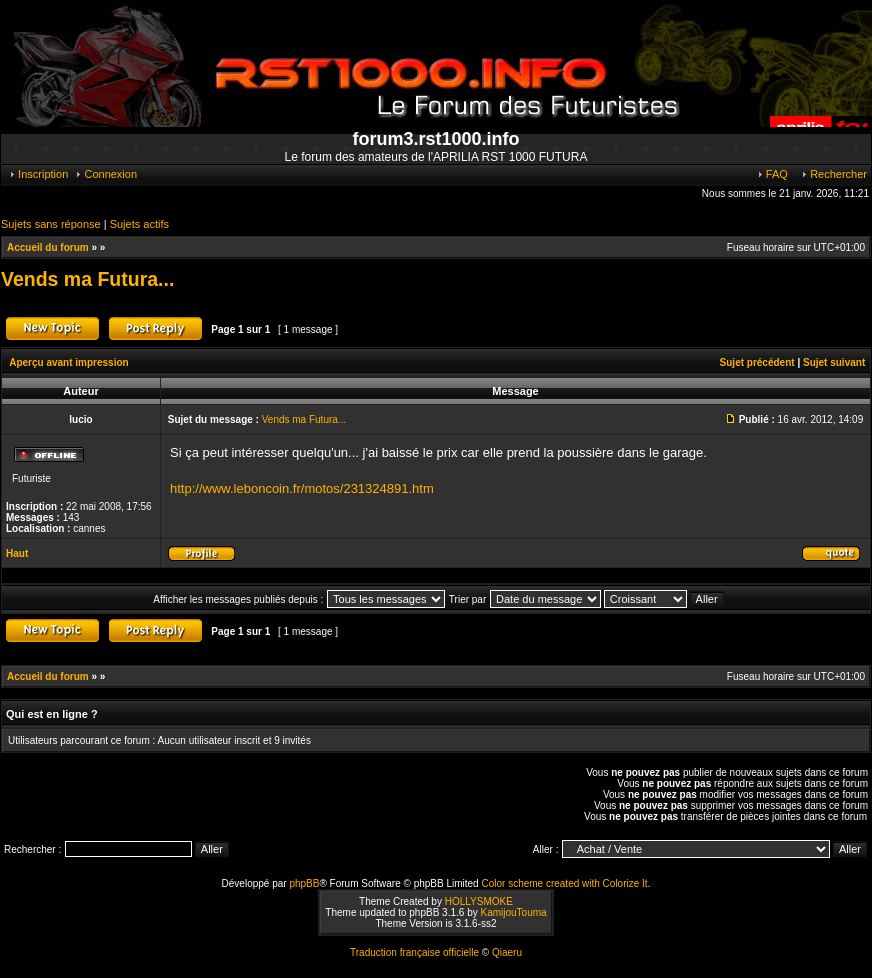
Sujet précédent (757, 362)
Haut (17, 553)
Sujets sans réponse (51, 224)
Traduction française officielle (414, 952)
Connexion (105, 174)
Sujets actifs (139, 224)
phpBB (304, 883)
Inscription (38, 174)
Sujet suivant (834, 362)
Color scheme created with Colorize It (564, 883)
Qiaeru (507, 952)
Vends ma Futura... (87, 279)
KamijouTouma (513, 912)
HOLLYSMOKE (479, 901)
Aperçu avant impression (68, 362)
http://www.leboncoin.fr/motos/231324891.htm (302, 488)
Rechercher (833, 174)
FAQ (772, 174)
